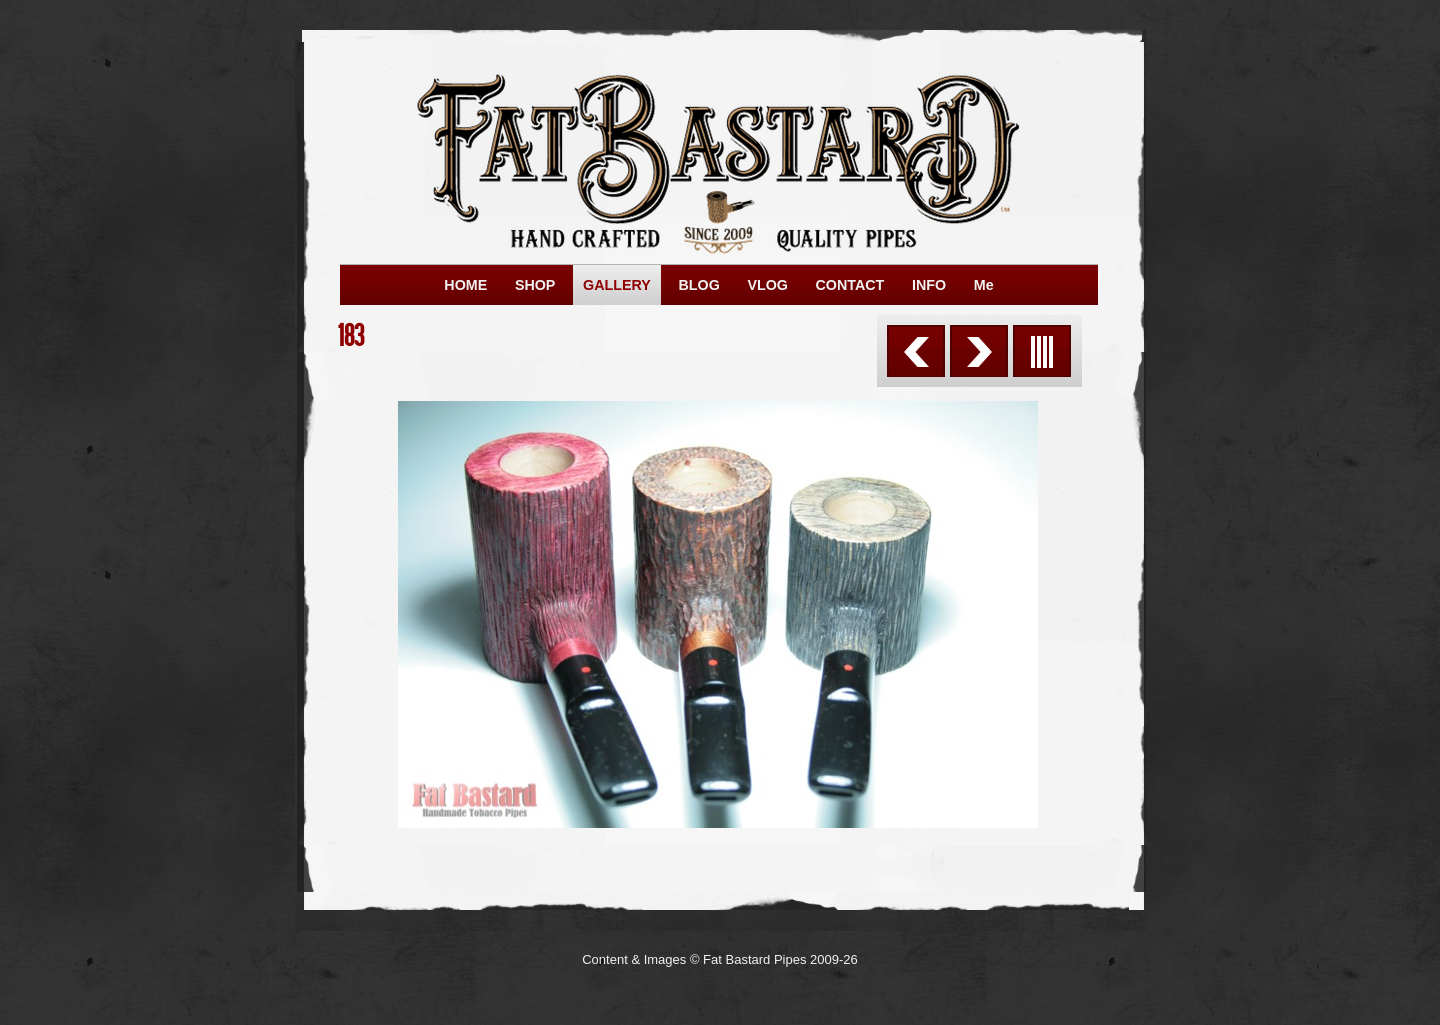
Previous (916, 351)
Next (979, 351)
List (1042, 351)
